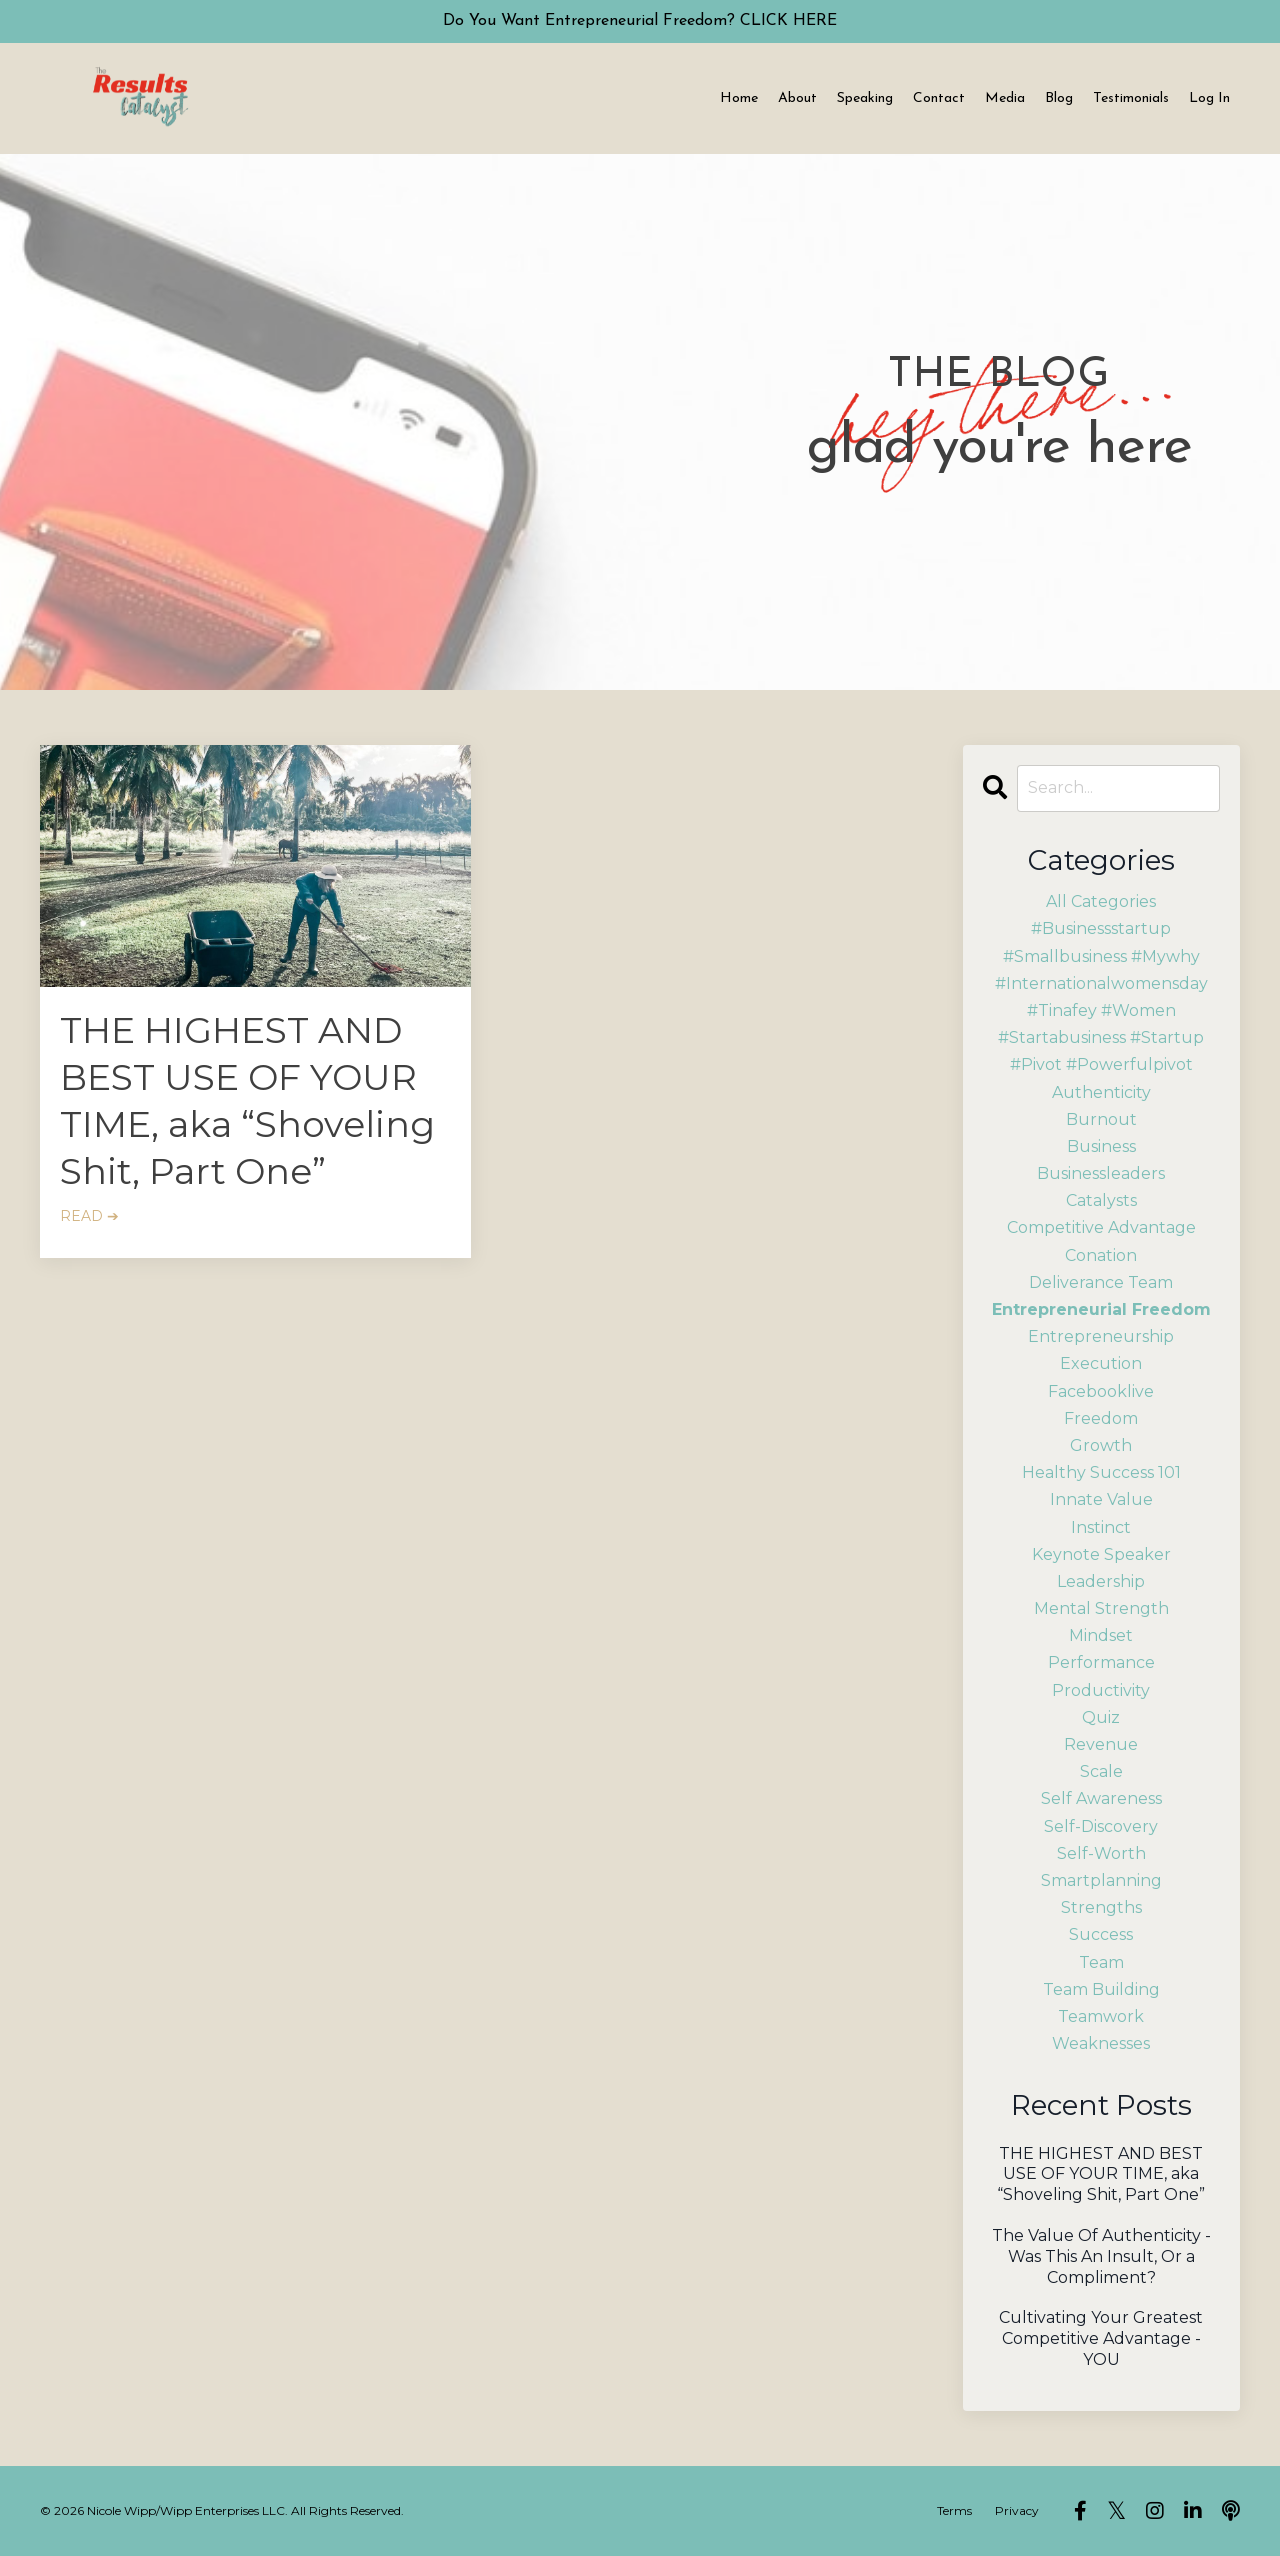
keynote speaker (1101, 1554)
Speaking (865, 98)
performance (1101, 1662)
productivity (1101, 1690)
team (1101, 1962)
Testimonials (1131, 98)
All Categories (1101, 901)
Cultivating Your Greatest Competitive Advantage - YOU (1101, 2338)
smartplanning (1101, 1880)
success (1101, 1934)
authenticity (1101, 1092)
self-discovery (1101, 1826)
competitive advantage (1101, 1227)
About (797, 98)
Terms (954, 2510)
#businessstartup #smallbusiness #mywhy (1101, 942)
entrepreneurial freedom (1101, 1309)
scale (1101, 1771)
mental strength (1101, 1608)
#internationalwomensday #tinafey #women (1101, 997)
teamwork (1101, 2016)
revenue (1101, 1744)
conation (1101, 1255)
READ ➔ (89, 1216)
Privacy (1017, 2510)
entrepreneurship (1101, 1336)
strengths (1101, 1907)
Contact (939, 98)
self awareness (1101, 1798)
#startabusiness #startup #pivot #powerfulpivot (1101, 1051)
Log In (1209, 98)
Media (1005, 98)
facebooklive (1101, 1391)
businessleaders (1101, 1173)
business (1101, 1146)
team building (1101, 1989)
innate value (1101, 1499)
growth (1101, 1445)
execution (1101, 1363)
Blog (1059, 98)
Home (739, 98)
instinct (1101, 1527)
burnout (1101, 1119)
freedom (1101, 1418)
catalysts (1101, 1200)
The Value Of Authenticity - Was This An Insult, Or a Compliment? (1101, 2256)
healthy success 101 (1101, 1472)
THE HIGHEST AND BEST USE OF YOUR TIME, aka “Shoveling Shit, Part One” (247, 1100)
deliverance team (1101, 1282)
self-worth (1101, 1853)
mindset (1101, 1635)
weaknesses (1101, 2043)
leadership (1101, 1581)
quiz (1101, 1717)
